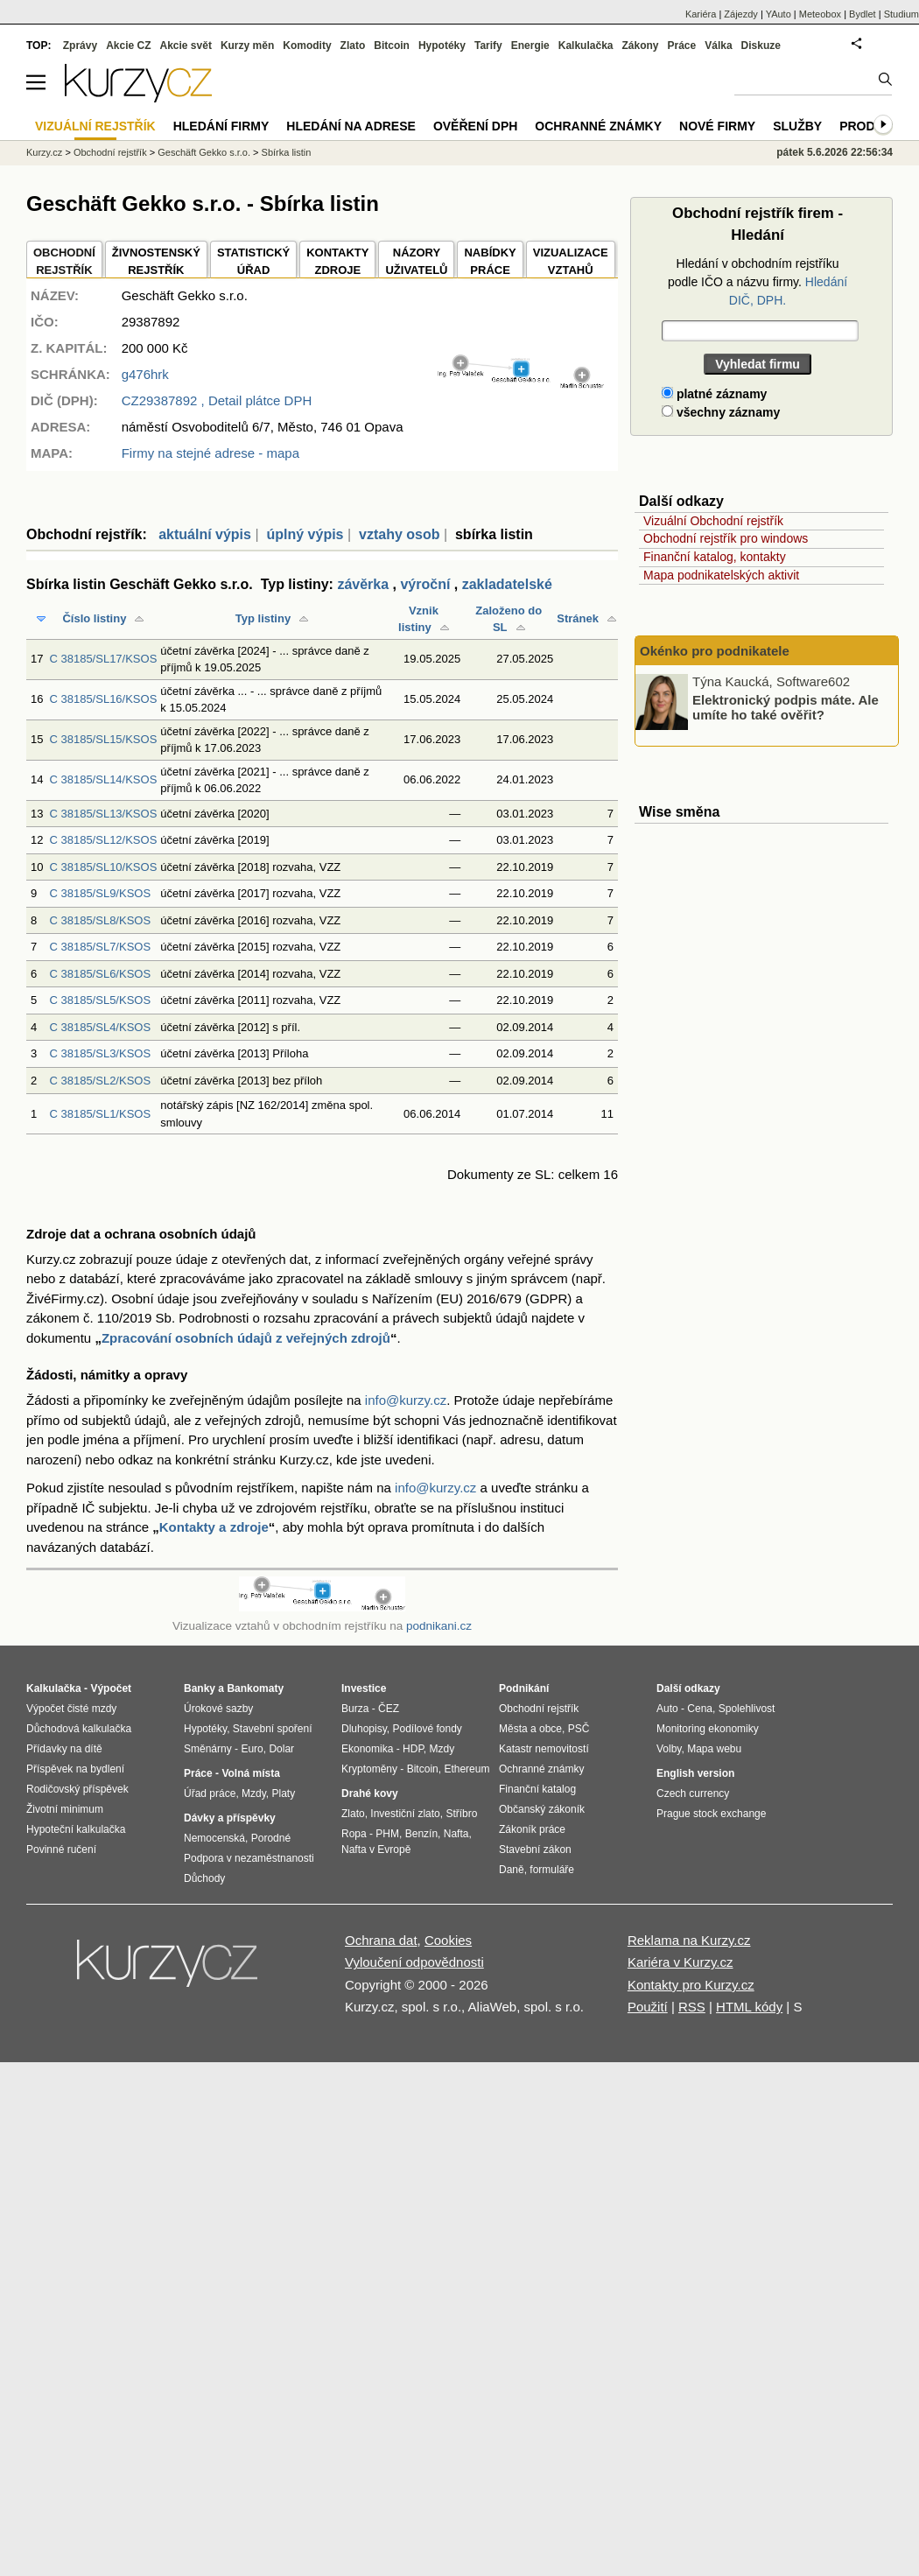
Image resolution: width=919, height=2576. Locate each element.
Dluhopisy (364, 1729)
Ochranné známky (598, 126)
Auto (667, 1708)
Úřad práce (209, 1793)
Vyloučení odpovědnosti (414, 1962)
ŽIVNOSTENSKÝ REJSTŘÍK (156, 261)
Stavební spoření (272, 1729)
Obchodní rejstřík (110, 152)
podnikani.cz (439, 1625)
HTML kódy (749, 2006)
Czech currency (692, 1793)
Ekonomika (367, 1749)
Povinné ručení (61, 1849)
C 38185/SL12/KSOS (103, 839)
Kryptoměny (369, 1769)
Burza (354, 1708)
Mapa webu (714, 1749)
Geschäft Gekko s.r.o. (204, 152)
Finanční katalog (537, 1789)
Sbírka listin (287, 152)
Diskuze (761, 45)
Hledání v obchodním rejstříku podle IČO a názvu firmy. (757, 281)
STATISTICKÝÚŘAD (253, 261)
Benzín (421, 1834)
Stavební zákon (535, 1849)
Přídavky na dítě (64, 1749)
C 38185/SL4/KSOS (100, 1027)
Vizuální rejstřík (95, 126)
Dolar (281, 1749)
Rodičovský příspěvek (77, 1789)
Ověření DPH (475, 126)
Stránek (578, 618)
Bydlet (862, 14)
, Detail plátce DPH (217, 400)
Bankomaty (255, 1688)
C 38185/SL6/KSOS (100, 973)
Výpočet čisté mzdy (71, 1708)
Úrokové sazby (218, 1708)
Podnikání (524, 1688)
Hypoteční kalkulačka (75, 1829)
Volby (668, 1749)
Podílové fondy (426, 1729)
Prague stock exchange (711, 1813)
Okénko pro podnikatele (714, 650)
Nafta (456, 1834)
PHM (387, 1834)
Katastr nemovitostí (544, 1749)
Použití (648, 2006)
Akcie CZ (128, 45)
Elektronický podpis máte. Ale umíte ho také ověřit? (785, 707)
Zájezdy (741, 14)
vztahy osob (399, 534)
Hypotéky (442, 45)
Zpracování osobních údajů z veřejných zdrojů (246, 1337)
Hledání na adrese (351, 126)
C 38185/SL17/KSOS (103, 658)
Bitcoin (392, 45)
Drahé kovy (369, 1793)
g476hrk (145, 374)
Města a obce (530, 1729)
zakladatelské (507, 584)
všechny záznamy (721, 412)
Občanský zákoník (542, 1809)
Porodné (271, 1838)
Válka (718, 45)
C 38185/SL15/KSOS (103, 739)
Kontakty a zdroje (214, 1527)
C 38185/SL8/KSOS (100, 920)
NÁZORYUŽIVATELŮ (416, 261)
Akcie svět (186, 45)
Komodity (307, 45)
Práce (682, 45)
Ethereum (466, 1769)
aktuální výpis (204, 534)
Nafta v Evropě (375, 1849)
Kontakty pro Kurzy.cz (691, 1984)
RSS (691, 2006)
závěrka (363, 584)
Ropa (354, 1834)
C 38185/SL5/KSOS (100, 1000)
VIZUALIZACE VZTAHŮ (570, 261)
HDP (413, 1749)
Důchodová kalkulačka (78, 1729)
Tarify (488, 45)
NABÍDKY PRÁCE (490, 261)
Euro (252, 1749)
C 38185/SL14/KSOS (103, 779)
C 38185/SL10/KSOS (103, 867)
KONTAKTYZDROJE (337, 261)
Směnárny (208, 1749)
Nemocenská (214, 1838)
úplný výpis (304, 534)
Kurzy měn (247, 45)
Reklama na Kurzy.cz (689, 1940)
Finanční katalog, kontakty (714, 557)
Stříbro (461, 1813)
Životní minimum (64, 1809)
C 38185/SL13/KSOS (103, 813)
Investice (363, 1688)
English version (695, 1773)
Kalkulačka (586, 45)
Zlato (353, 45)
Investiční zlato (404, 1813)
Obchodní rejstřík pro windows (725, 538)
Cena (699, 1708)
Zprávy (80, 45)
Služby (797, 126)
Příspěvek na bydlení (75, 1769)
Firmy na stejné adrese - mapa (210, 453)
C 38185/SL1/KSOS (100, 1113)
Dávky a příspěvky (230, 1818)
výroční (425, 584)
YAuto (778, 14)
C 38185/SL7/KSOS (100, 946)
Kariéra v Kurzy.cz (680, 1962)
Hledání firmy (221, 126)
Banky (199, 1688)
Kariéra (700, 14)
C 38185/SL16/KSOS (103, 698)
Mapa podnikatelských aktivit (721, 575)
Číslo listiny (94, 618)
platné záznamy (714, 394)
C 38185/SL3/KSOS (100, 1053)
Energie (530, 45)
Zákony (639, 45)
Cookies (448, 1940)
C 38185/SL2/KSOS (100, 1080)
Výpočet (110, 1688)
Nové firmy (717, 126)
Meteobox (820, 14)
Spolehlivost (747, 1708)
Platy (284, 1793)
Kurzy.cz (44, 152)
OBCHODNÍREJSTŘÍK (64, 261)
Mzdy (254, 1793)
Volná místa (250, 1773)
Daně (511, 1870)
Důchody (204, 1878)
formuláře (552, 1870)
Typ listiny (263, 618)
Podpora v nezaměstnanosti (249, 1858)
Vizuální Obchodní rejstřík (713, 521)
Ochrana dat (381, 1940)
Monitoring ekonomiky (707, 1729)
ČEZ (388, 1708)
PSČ (579, 1729)
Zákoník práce (532, 1829)
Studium (901, 14)
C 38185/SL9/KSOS (100, 893)
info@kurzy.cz (405, 1400)
